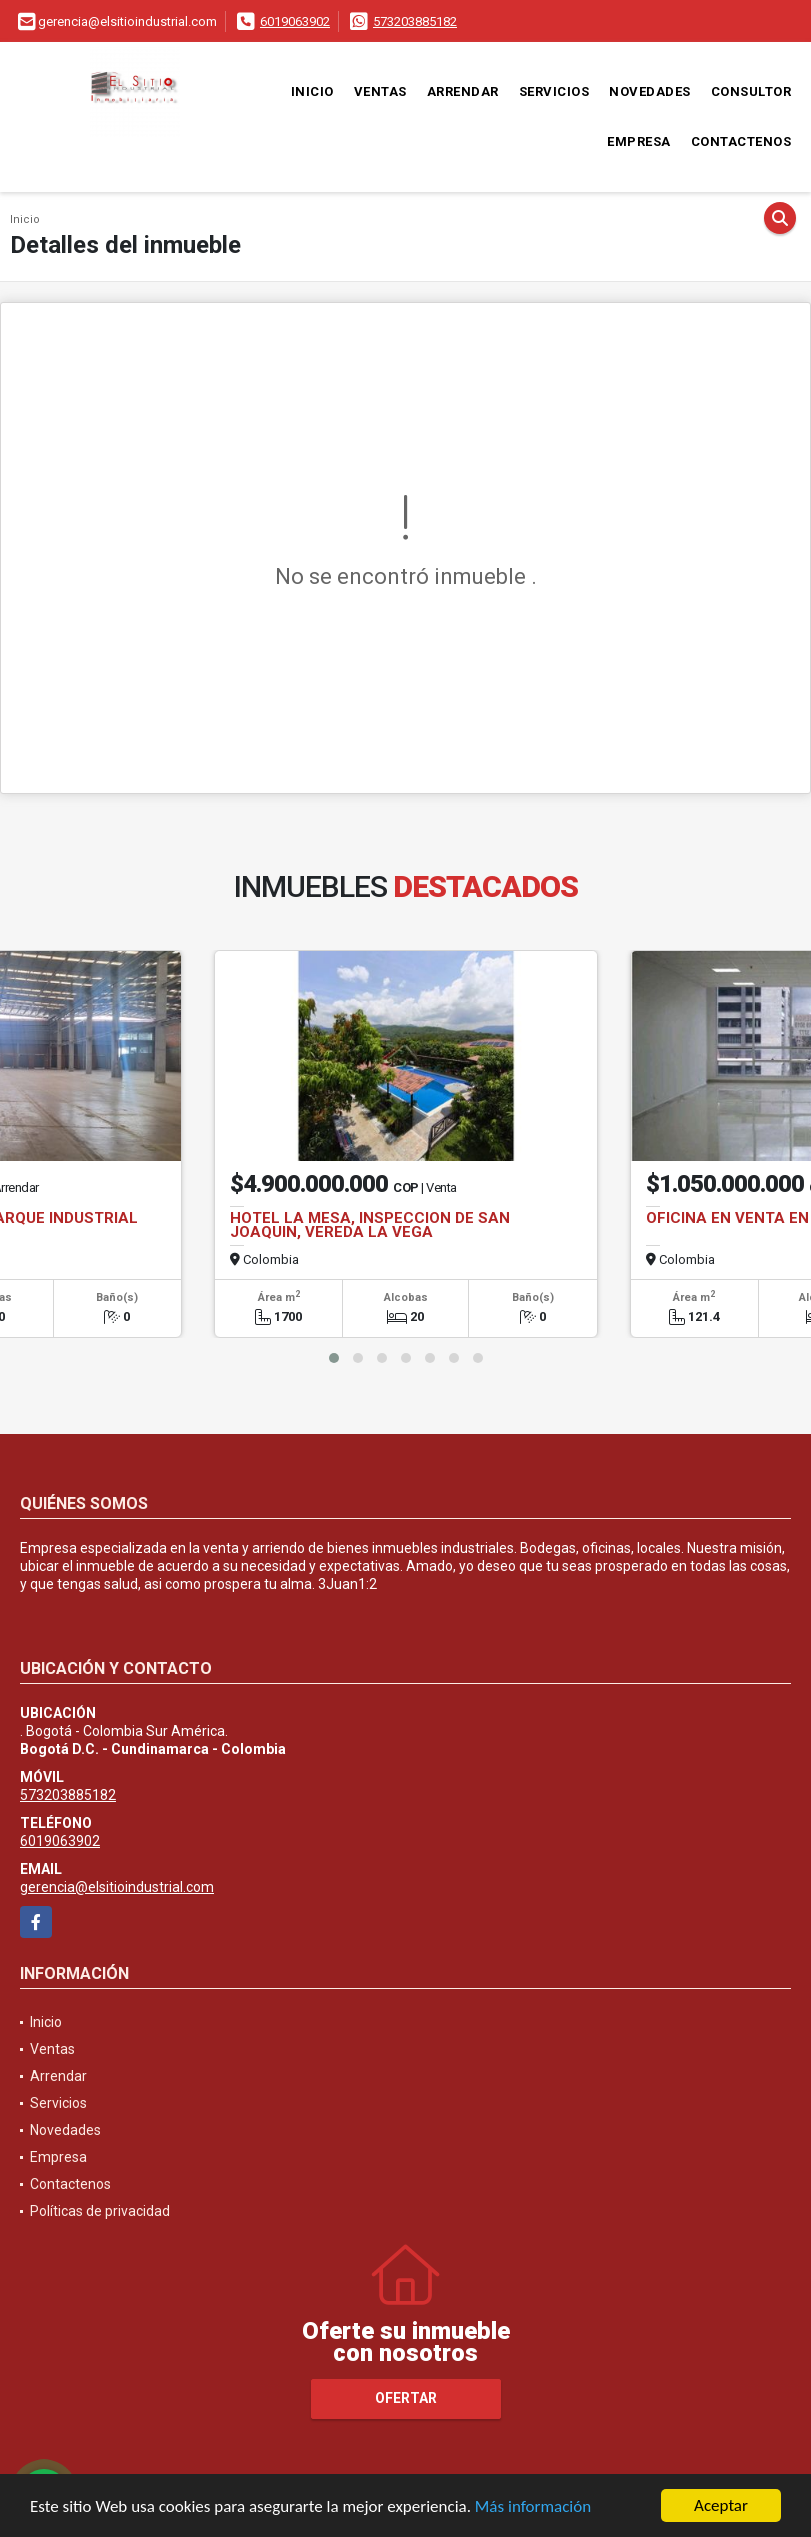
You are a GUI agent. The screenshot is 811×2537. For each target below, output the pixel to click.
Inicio (312, 91)
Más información (533, 2507)
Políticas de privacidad (100, 2211)
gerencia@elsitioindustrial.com (117, 1887)
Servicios (554, 91)
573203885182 (415, 21)
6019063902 (295, 21)
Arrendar (463, 91)
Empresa (639, 141)
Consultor (751, 91)
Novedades (650, 91)
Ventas (380, 91)
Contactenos (741, 141)
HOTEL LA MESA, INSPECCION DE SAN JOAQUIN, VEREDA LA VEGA (370, 1225)
